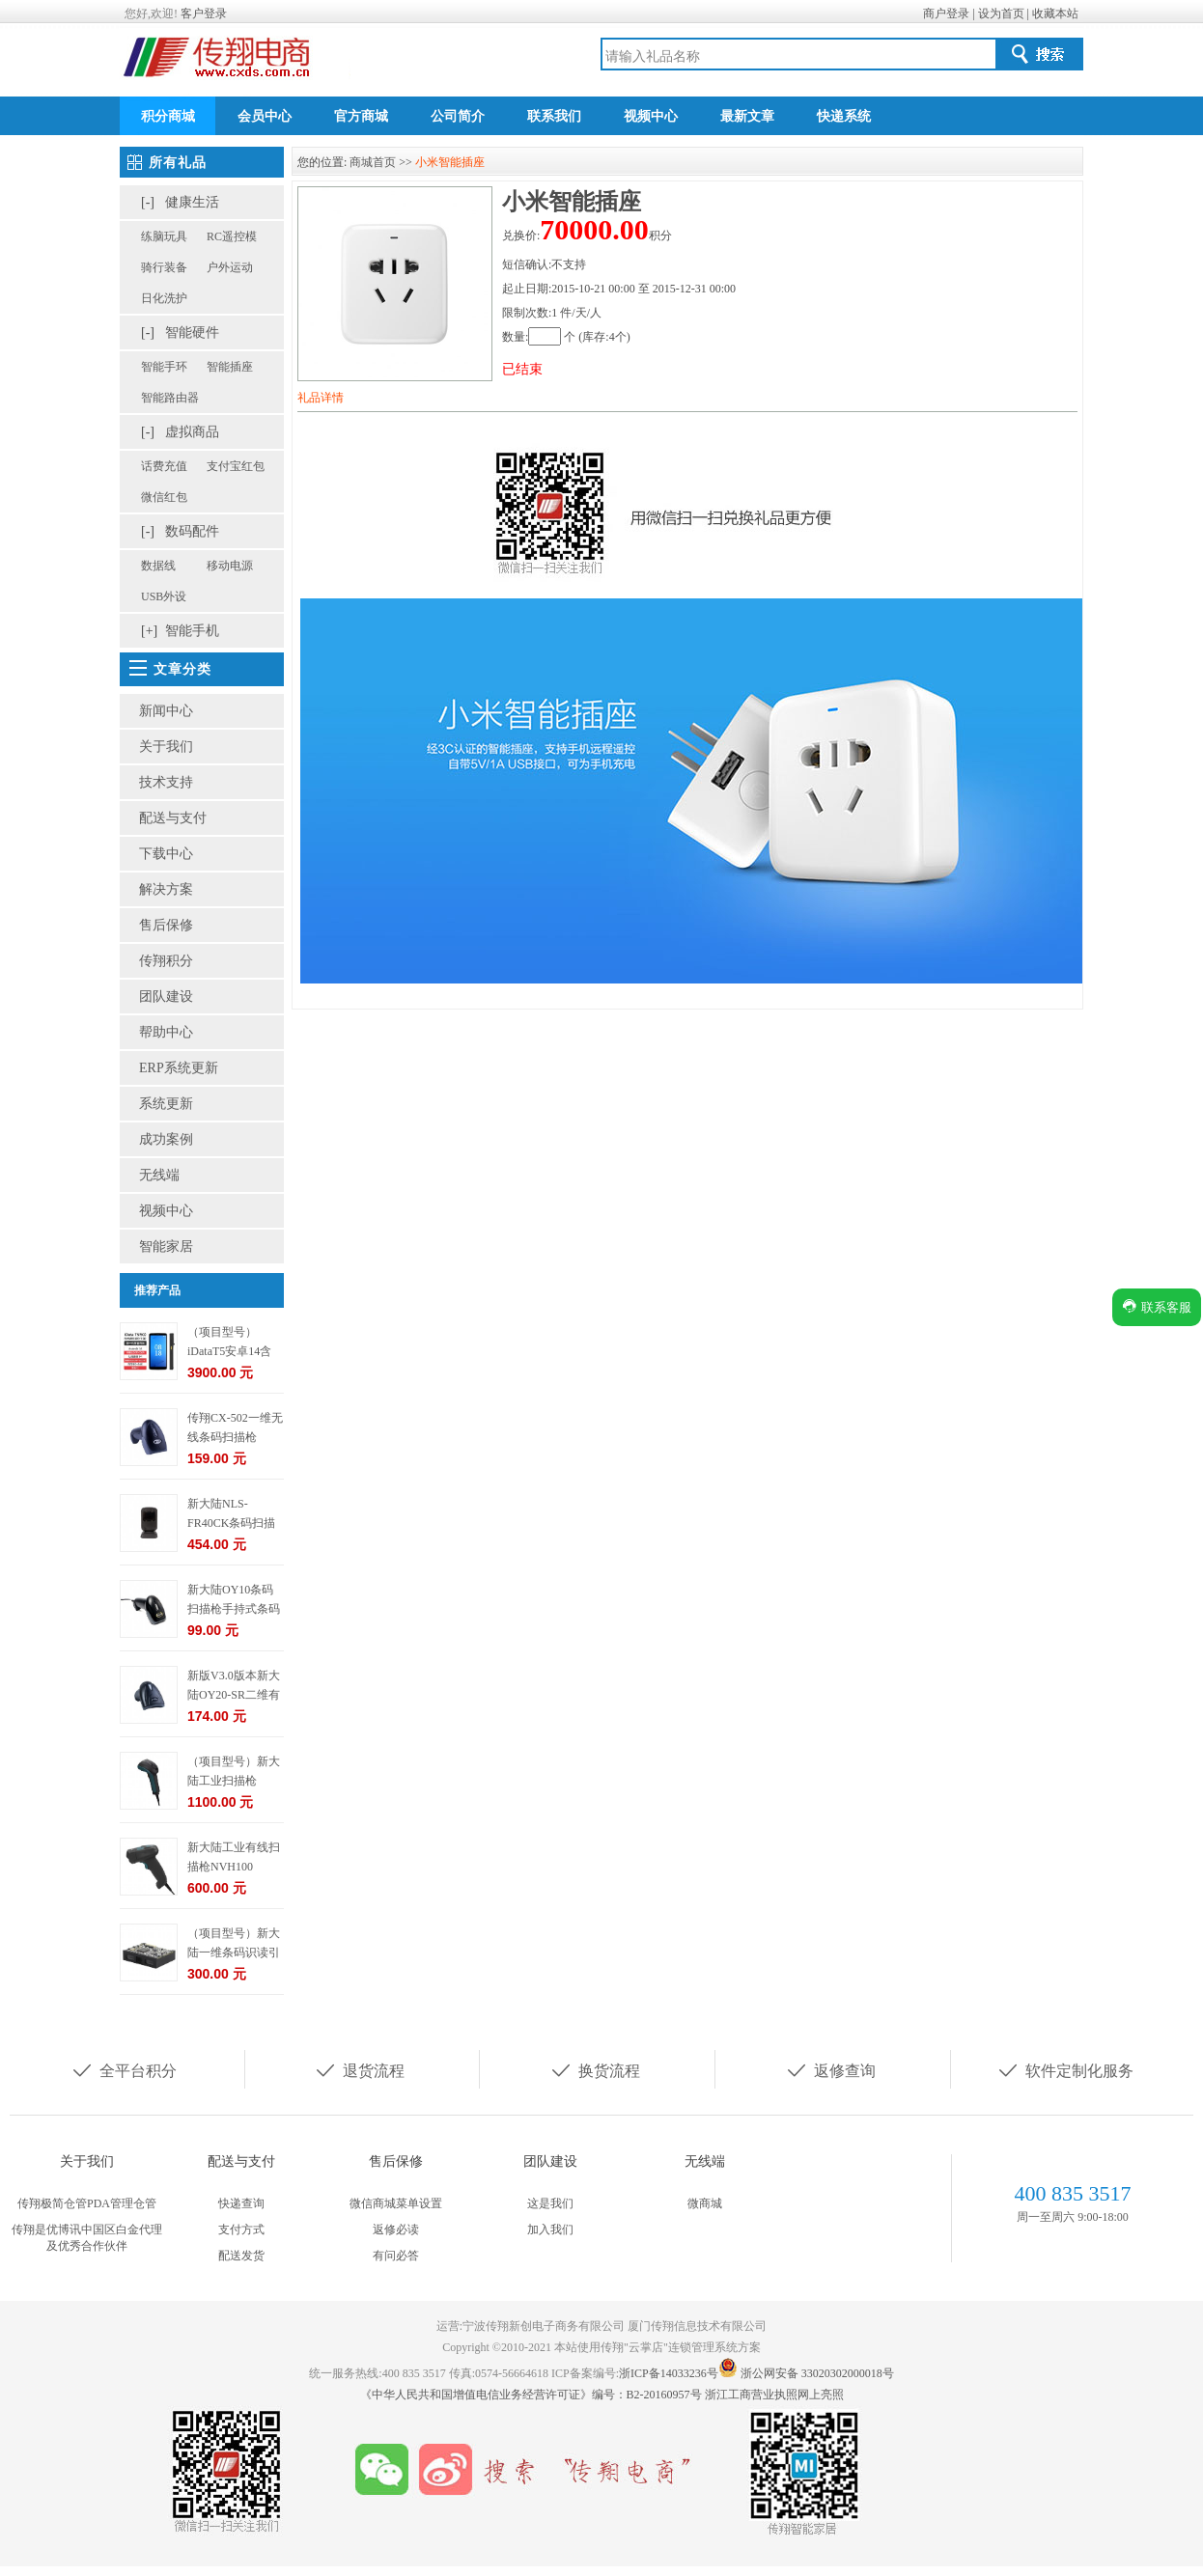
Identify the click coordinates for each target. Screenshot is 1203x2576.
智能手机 (192, 630)
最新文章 (747, 116)
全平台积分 (123, 2069)
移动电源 (230, 565)
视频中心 (651, 116)
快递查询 (241, 2203)
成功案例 (166, 1139)
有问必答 (396, 2255)
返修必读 (396, 2229)
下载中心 (166, 853)
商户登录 (946, 13)
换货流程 (594, 2069)
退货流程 (359, 2069)
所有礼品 (178, 162)
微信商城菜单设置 (396, 2203)
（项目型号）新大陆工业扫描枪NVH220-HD (233, 1781)
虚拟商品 (192, 432)
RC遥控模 (232, 236)
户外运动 (230, 267)
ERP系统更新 (178, 1068)
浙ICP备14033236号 (668, 2373)
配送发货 (241, 2255)
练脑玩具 (164, 236)
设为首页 (1001, 13)
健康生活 (192, 202)
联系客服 (1156, 1306)
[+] (149, 630)
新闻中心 (166, 711)
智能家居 (166, 1246)
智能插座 (230, 367)
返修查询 (830, 2069)
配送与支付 (173, 818)
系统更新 (166, 1103)
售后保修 (166, 925)
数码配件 (192, 531)
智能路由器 (170, 397)
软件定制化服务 (1064, 2069)
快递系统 (844, 116)
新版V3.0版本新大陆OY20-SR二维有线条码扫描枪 (233, 1695)
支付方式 (241, 2229)
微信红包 (164, 497)
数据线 (158, 565)
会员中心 (265, 116)
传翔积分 (166, 961)
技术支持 (166, 782)
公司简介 (458, 116)
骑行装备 (164, 267)
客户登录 (204, 13)
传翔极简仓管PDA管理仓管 (86, 2203)
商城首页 (373, 162)
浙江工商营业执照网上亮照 (774, 2394)
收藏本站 (1055, 13)
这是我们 (550, 2203)
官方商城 (361, 116)
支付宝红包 (236, 466)
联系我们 (554, 116)
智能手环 (164, 367)
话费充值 (164, 466)
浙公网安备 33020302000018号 (817, 2373)
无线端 (159, 1175)
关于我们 (166, 746)
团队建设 (166, 996)
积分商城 (168, 116)
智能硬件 (192, 332)
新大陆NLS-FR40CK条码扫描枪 (231, 1523)
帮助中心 (166, 1032)
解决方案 (166, 889)
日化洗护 (164, 298)
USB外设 (163, 596)
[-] (147, 202)
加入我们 (550, 2229)
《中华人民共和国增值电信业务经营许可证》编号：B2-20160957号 (532, 2394)
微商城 (704, 2203)
